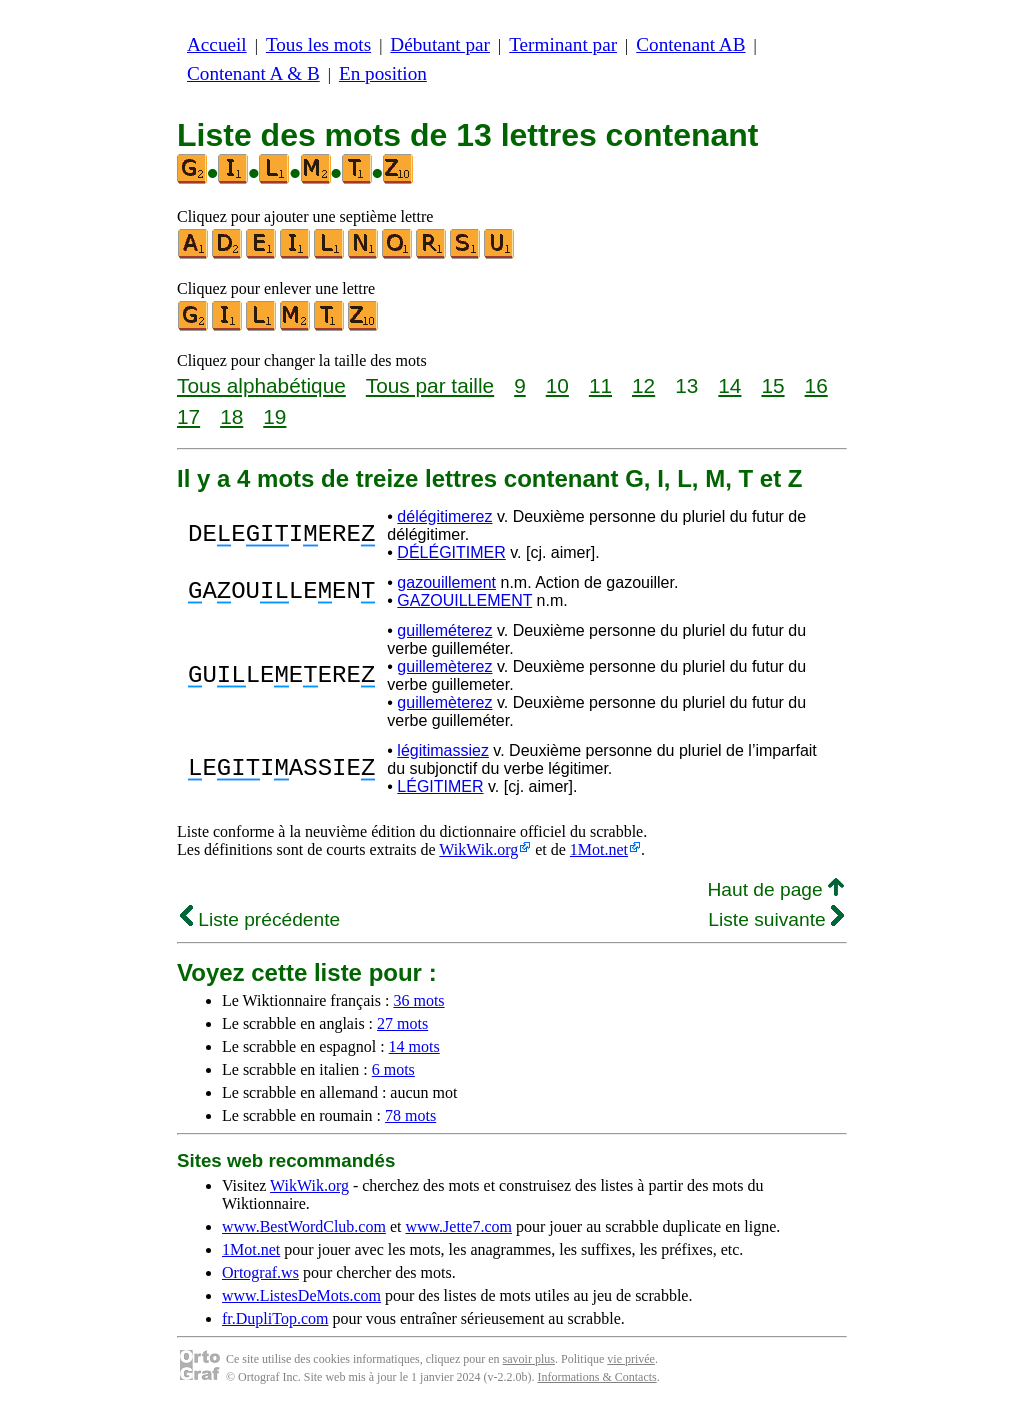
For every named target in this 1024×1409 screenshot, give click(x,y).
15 (772, 385)
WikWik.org (478, 849)
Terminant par (563, 44)
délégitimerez (444, 516)
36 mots (418, 1000)
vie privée (631, 1359)
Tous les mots (318, 44)
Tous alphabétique (261, 385)
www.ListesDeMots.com (301, 1295)
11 (600, 385)
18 (231, 416)
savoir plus (529, 1359)
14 (729, 385)
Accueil (217, 44)
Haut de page (775, 889)
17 (188, 416)
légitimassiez (443, 750)
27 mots (402, 1023)
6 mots (393, 1069)
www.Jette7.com (458, 1226)
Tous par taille (430, 385)
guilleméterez (444, 630)
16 (816, 385)
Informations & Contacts (596, 1377)
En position (383, 73)
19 (274, 416)
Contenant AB (690, 44)
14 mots (414, 1046)
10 (557, 385)
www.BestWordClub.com (304, 1226)
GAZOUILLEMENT (464, 600)
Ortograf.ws (260, 1272)
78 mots (410, 1115)
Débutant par (440, 44)
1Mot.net (599, 849)
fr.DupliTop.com (275, 1318)
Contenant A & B (253, 73)
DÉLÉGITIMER (451, 552)
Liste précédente (260, 919)
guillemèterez (444, 666)
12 (643, 385)
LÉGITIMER (440, 786)
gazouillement (446, 582)
